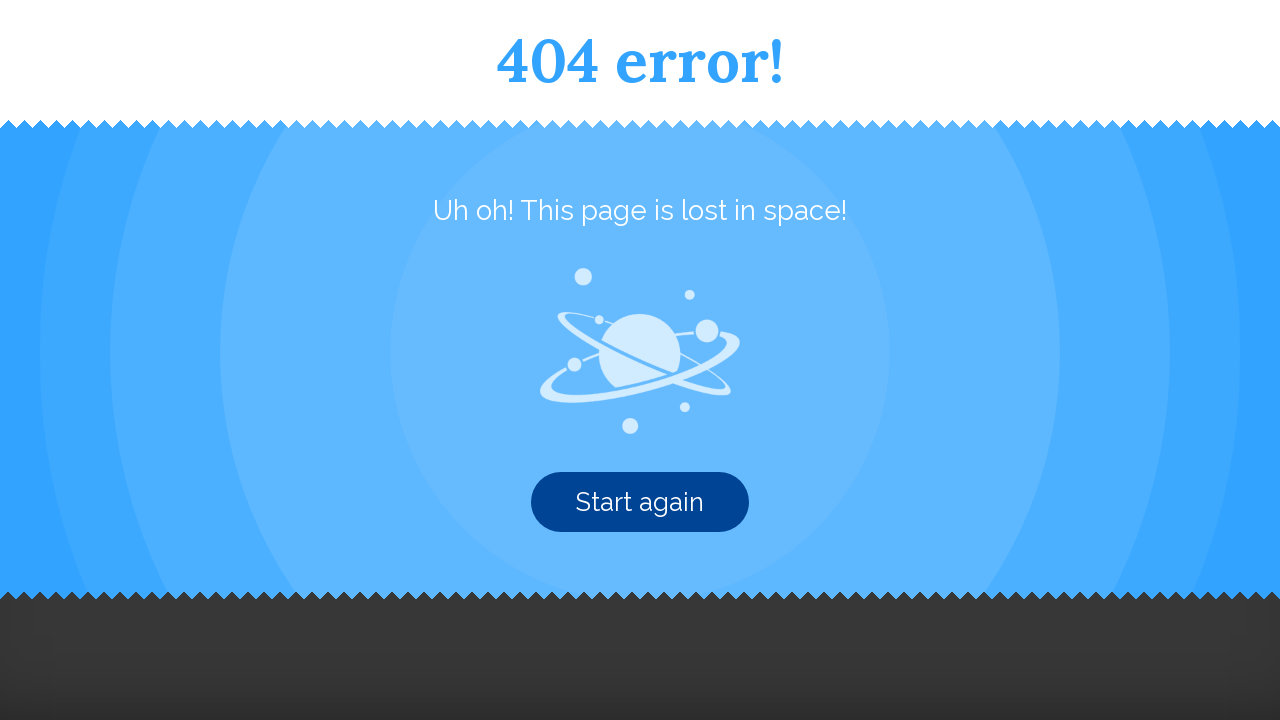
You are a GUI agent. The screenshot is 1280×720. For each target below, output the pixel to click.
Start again (640, 502)
